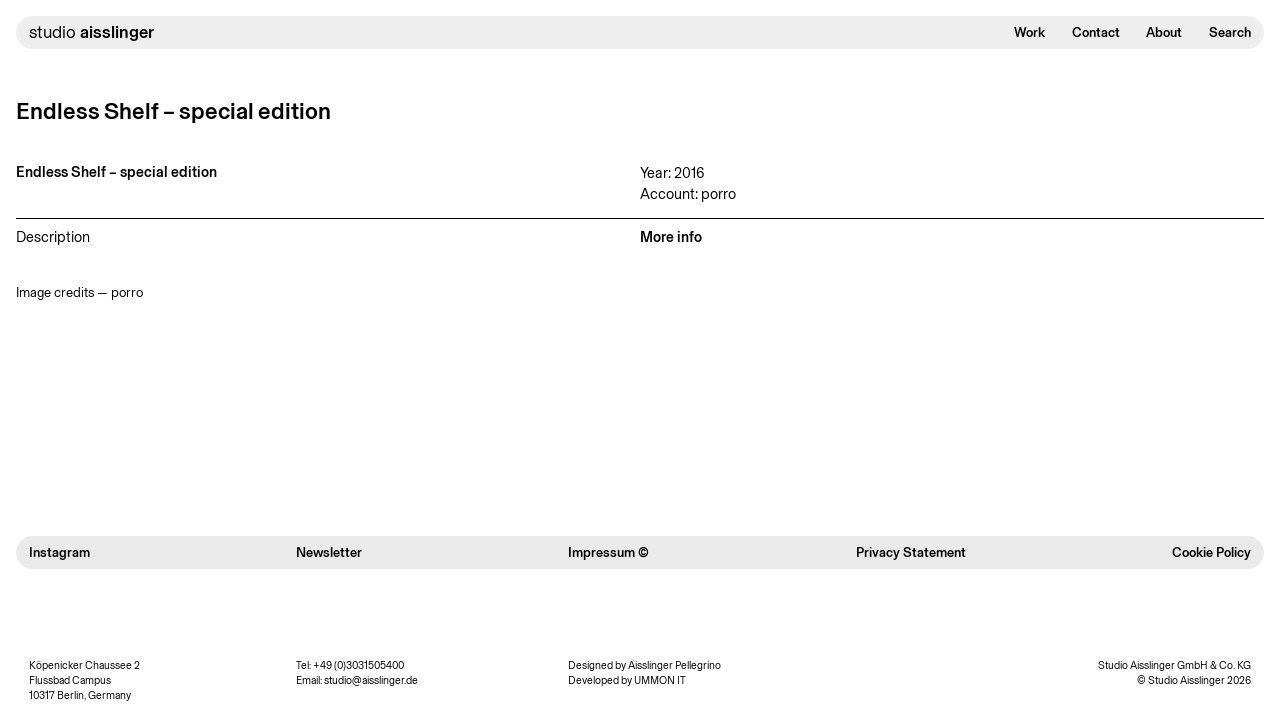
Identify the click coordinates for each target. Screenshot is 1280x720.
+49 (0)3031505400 (358, 665)
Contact (1096, 32)
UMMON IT (660, 680)
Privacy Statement (911, 552)
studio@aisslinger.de (371, 680)
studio (91, 32)
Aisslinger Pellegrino (674, 665)
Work (1029, 32)
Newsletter (329, 552)
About (1164, 32)
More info (671, 237)
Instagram (59, 552)
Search (1230, 32)
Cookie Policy (1211, 552)
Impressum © (608, 552)
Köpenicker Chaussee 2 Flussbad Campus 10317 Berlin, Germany (84, 680)
